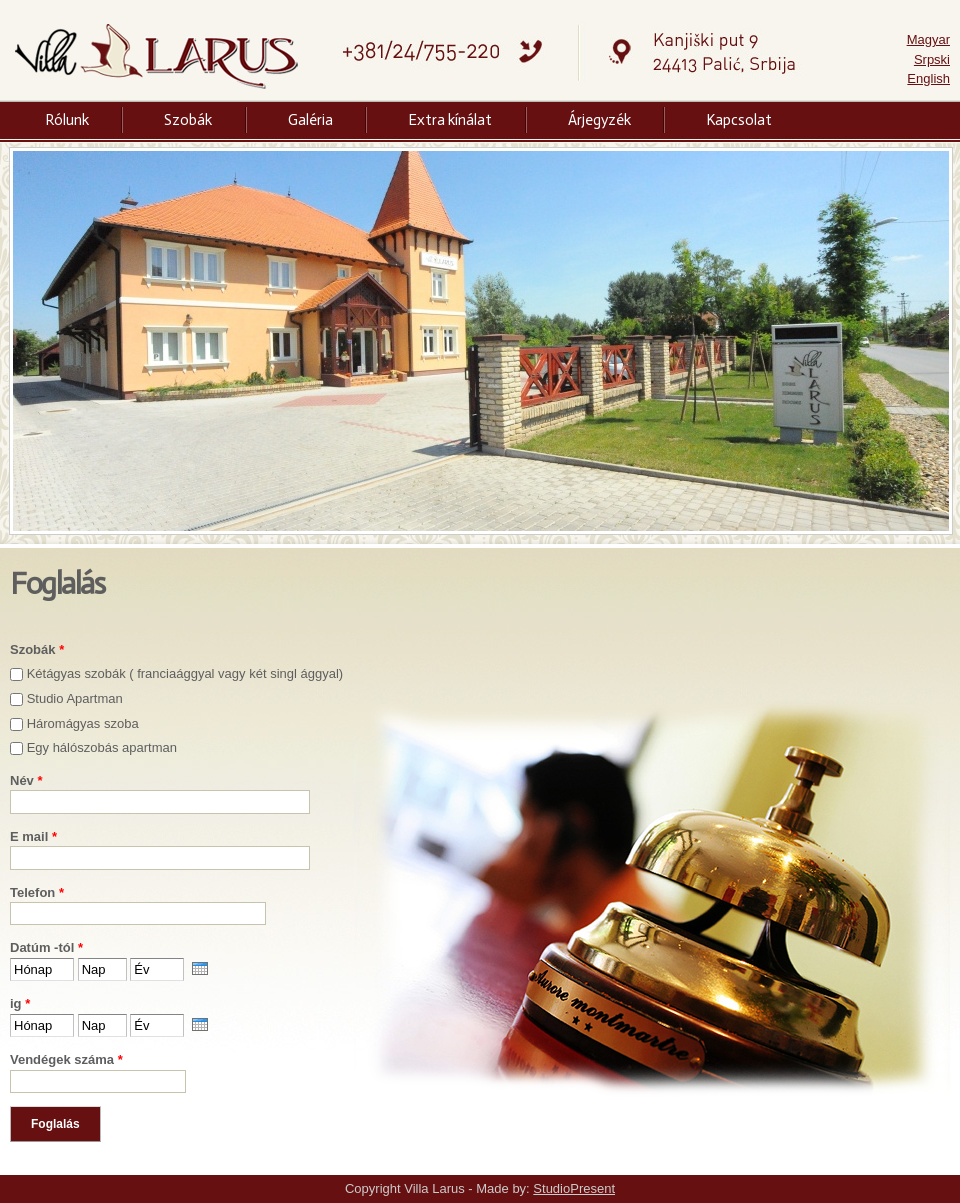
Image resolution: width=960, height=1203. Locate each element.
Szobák (188, 120)
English (928, 78)
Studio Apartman (75, 698)
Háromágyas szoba (83, 723)
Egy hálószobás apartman (102, 747)
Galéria (310, 120)
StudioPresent (574, 1188)
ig (20, 1003)
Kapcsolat (739, 120)
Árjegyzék (599, 120)
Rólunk (67, 120)
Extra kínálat (450, 120)
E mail (33, 836)
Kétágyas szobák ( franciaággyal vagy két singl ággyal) (185, 673)
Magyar (928, 39)
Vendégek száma (66, 1059)
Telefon (37, 892)
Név (26, 780)
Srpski (932, 59)
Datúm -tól (46, 947)
